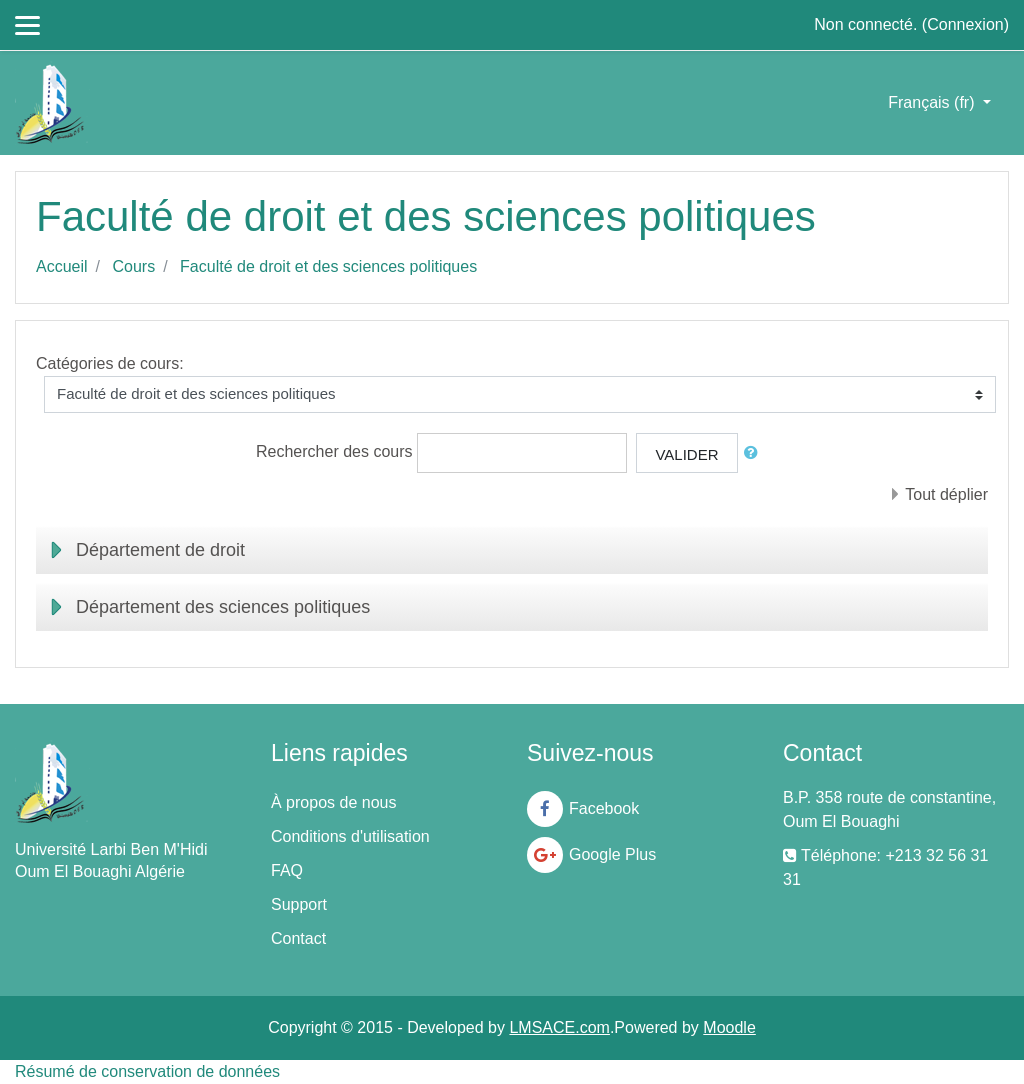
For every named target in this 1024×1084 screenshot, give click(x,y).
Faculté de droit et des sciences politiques (328, 266)
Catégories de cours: (110, 363)
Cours (133, 266)
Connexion (965, 24)
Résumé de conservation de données (147, 1071)
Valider (686, 454)
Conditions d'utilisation (350, 836)
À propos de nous (333, 802)
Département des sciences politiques (223, 607)
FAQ (287, 870)
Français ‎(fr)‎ (933, 102)
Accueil (62, 266)
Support (299, 904)
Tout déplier (946, 494)
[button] (755, 453)
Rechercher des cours (334, 451)
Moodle (729, 1027)
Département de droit (160, 550)
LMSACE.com (559, 1027)
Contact (298, 938)
